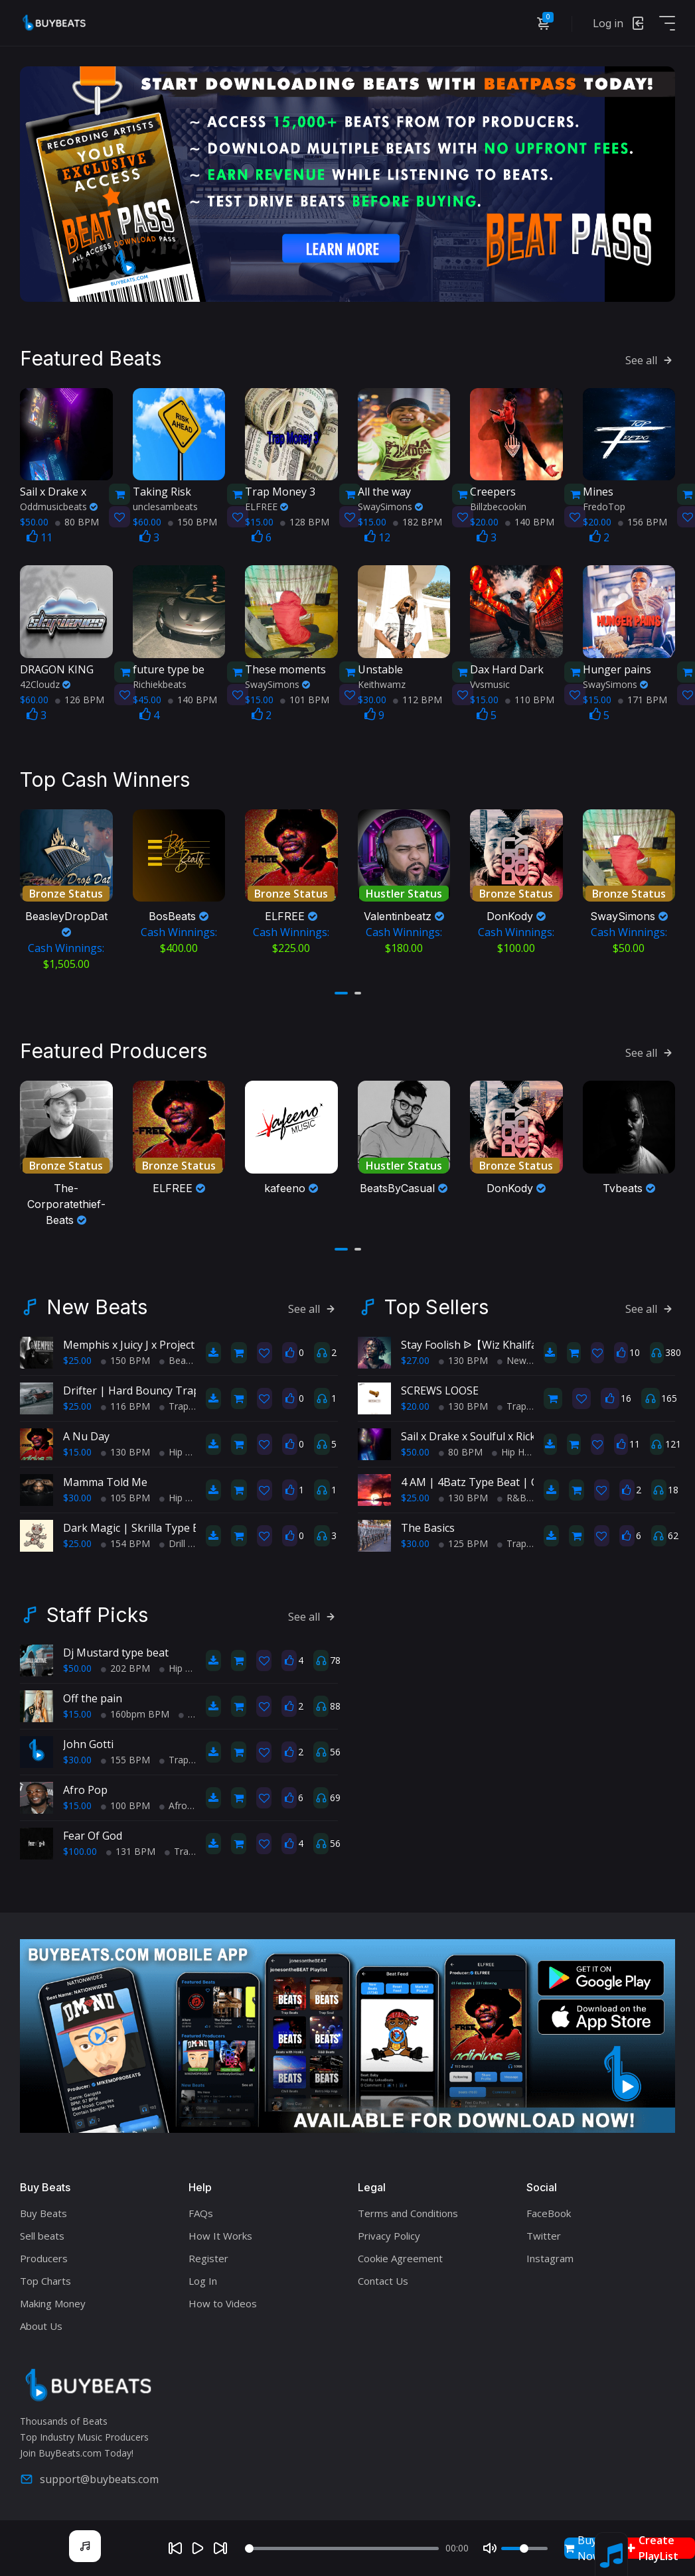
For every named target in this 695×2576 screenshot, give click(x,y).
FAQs (201, 2211)
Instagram (550, 2257)
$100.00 (80, 1850)
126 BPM (79, 699)
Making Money (53, 2302)
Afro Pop (85, 1788)
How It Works (220, 2234)
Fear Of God (92, 1834)
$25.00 (77, 1359)
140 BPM (529, 521)
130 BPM (125, 1450)
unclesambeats (165, 506)
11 (39, 536)
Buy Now (582, 2548)
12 (377, 536)
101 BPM (304, 699)
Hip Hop (181, 1450)
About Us (41, 2324)
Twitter (543, 2234)
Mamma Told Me (105, 1480)
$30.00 (77, 1496)
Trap (174, 1404)
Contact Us (383, 2279)
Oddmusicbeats (59, 506)
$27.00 (415, 1359)
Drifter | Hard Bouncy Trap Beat (144, 1389)
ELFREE (266, 506)
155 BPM (125, 1758)
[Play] (198, 2548)
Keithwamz (382, 683)
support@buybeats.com (89, 2477)
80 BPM (77, 521)
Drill (172, 1542)
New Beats (96, 1306)
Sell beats (42, 2234)
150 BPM (192, 521)
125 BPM (463, 1542)
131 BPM (130, 1850)
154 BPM (125, 1542)
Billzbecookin (498, 506)
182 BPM (417, 521)
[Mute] (490, 2548)
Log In (203, 2279)
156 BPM (642, 521)
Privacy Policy (389, 2234)
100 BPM (125, 1804)
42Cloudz (45, 683)
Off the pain (92, 1697)
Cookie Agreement (400, 2257)
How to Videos (223, 2302)
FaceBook (548, 2211)
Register (208, 2257)
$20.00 (415, 1404)
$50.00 (415, 1450)
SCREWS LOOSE (440, 1389)
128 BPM (304, 521)
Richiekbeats (160, 683)
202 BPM (125, 1667)
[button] (341, 992)
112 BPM (417, 699)
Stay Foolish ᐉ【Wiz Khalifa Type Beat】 (501, 1343)
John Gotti (88, 1742)
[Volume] (524, 2548)
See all (650, 359)
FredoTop (604, 506)
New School (527, 1359)
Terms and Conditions (408, 2211)
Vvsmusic (490, 683)
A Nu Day (86, 1435)
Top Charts (45, 2279)
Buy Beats (43, 2211)
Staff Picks (97, 1613)
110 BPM (529, 699)
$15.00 (77, 1450)
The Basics (428, 1526)
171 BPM (642, 699)
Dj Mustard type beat (116, 1651)
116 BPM (125, 1404)
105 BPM (125, 1496)
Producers (44, 2257)
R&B (511, 1496)
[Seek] (341, 2548)
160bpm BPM (135, 1712)
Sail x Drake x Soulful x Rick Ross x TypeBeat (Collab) (531, 1435)
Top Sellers (436, 1306)
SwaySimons (390, 506)
